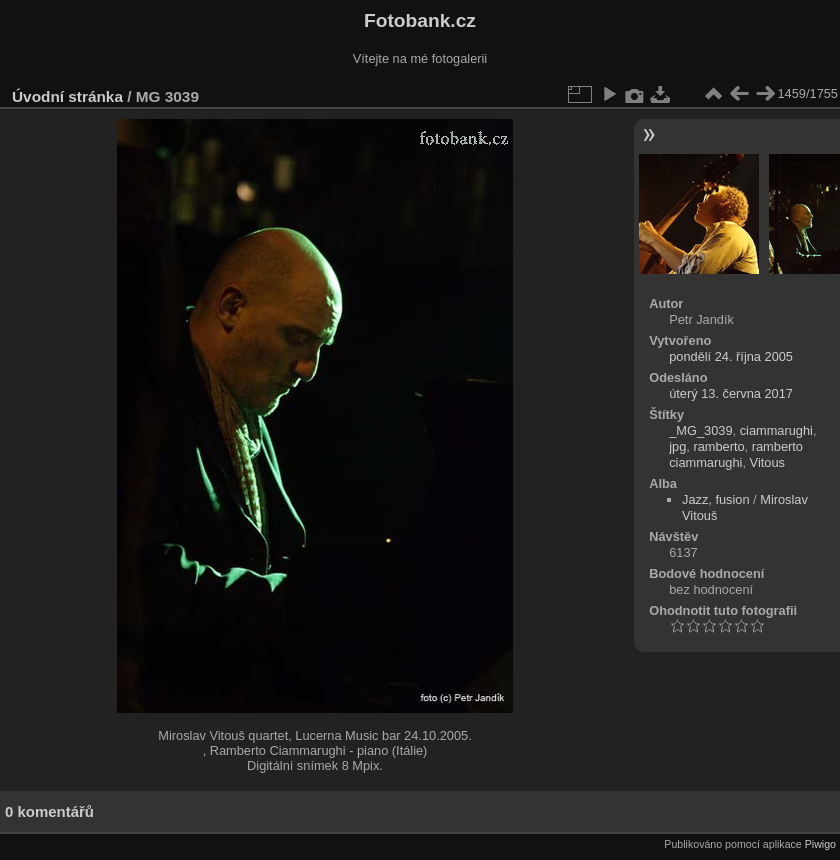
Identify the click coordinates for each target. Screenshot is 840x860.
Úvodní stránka (67, 96)
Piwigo (820, 844)
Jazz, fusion (716, 499)
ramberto (718, 446)
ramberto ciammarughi (736, 454)
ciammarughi (776, 430)
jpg (677, 446)
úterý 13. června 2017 (731, 393)
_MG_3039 (700, 430)
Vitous (767, 462)
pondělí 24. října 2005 (731, 356)
